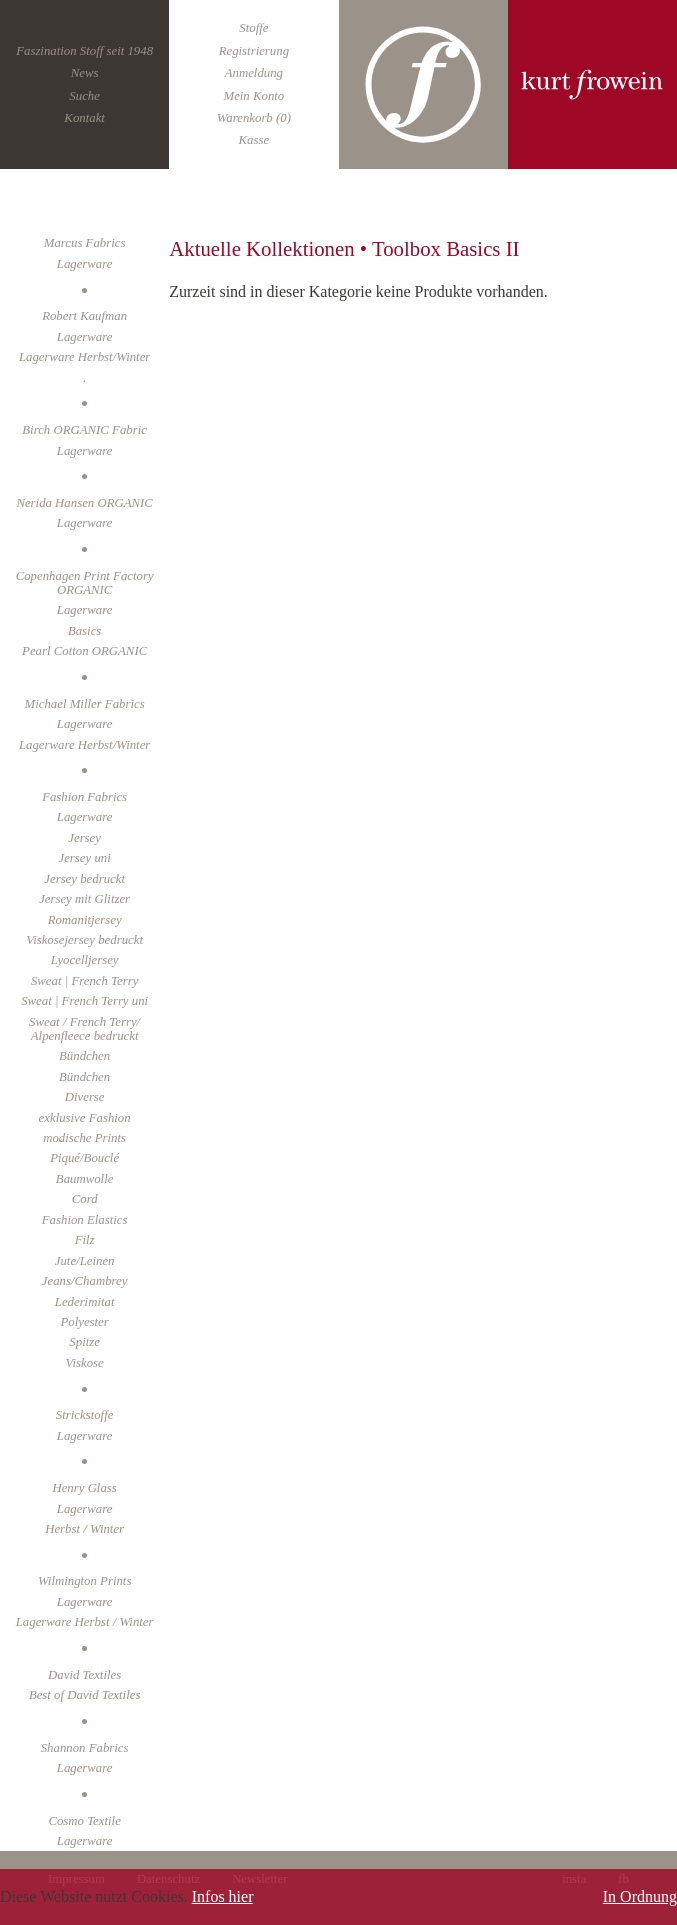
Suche (84, 96)
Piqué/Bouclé (84, 1158)
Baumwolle (85, 1179)
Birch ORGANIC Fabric (84, 430)
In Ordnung (640, 1896)
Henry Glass (84, 1488)
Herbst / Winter (84, 1529)
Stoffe (253, 28)
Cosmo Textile (84, 1821)
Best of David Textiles (85, 1695)
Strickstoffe (85, 1415)
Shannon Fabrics (85, 1748)
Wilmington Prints (85, 1581)
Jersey (84, 838)
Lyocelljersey (85, 960)
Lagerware (85, 337)
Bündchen (84, 1056)
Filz (85, 1240)
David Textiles (84, 1675)
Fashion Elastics (85, 1220)
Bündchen (84, 1077)
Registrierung (254, 51)
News (85, 73)
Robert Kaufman (84, 316)
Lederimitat (85, 1302)
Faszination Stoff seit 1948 (84, 51)
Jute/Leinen (85, 1261)
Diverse (85, 1097)
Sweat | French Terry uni (84, 1001)
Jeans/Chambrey (85, 1281)
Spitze (84, 1342)
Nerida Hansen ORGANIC (84, 503)
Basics (84, 631)
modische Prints (84, 1138)
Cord (85, 1199)
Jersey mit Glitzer (84, 899)
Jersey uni (85, 858)
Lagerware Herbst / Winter (85, 1622)
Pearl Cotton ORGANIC (84, 651)
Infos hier (222, 1896)
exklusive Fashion (85, 1118)
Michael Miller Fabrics (85, 704)
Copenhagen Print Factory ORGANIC (85, 583)
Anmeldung (254, 73)
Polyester (84, 1322)
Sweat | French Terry (84, 981)
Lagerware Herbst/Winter (84, 357)
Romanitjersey (85, 920)
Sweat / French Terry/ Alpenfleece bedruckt (84, 1029)
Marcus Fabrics (85, 243)
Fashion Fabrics (84, 797)
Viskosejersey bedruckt (84, 940)
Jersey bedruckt (84, 879)
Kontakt (84, 118)
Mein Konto (253, 96)
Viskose (85, 1363)
